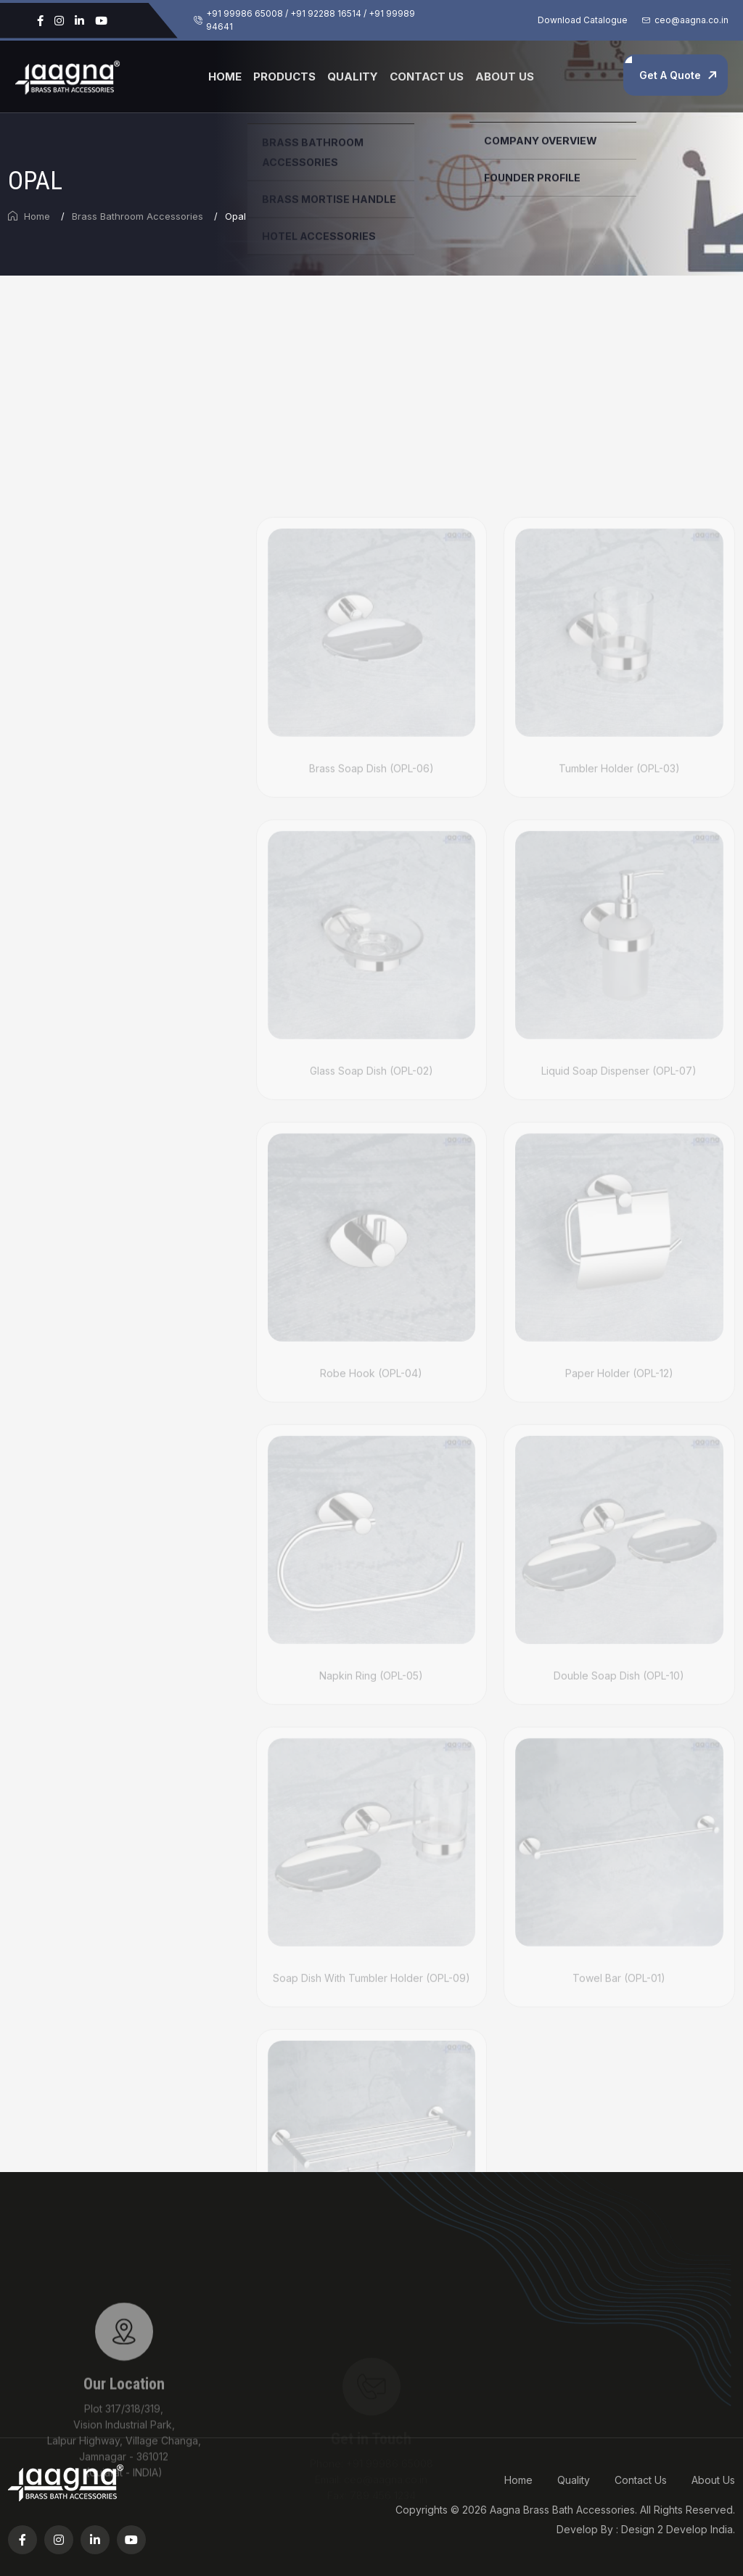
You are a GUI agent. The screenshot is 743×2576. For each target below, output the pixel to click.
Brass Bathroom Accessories (137, 216)
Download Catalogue (583, 20)
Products (284, 76)
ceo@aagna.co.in (691, 20)
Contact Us (427, 76)
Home (225, 76)
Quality (352, 76)
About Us (504, 76)
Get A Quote (670, 75)
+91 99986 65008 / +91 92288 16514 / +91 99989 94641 (310, 20)
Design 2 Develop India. (678, 2529)
